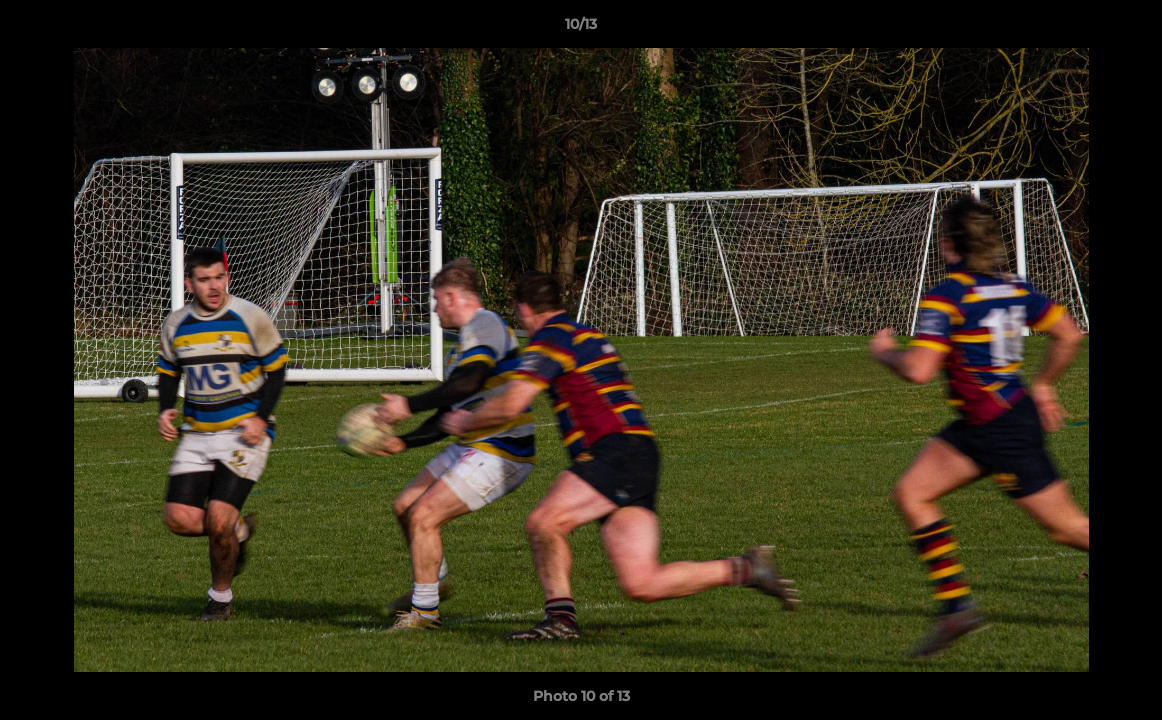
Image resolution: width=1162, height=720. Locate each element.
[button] (1126, 29)
